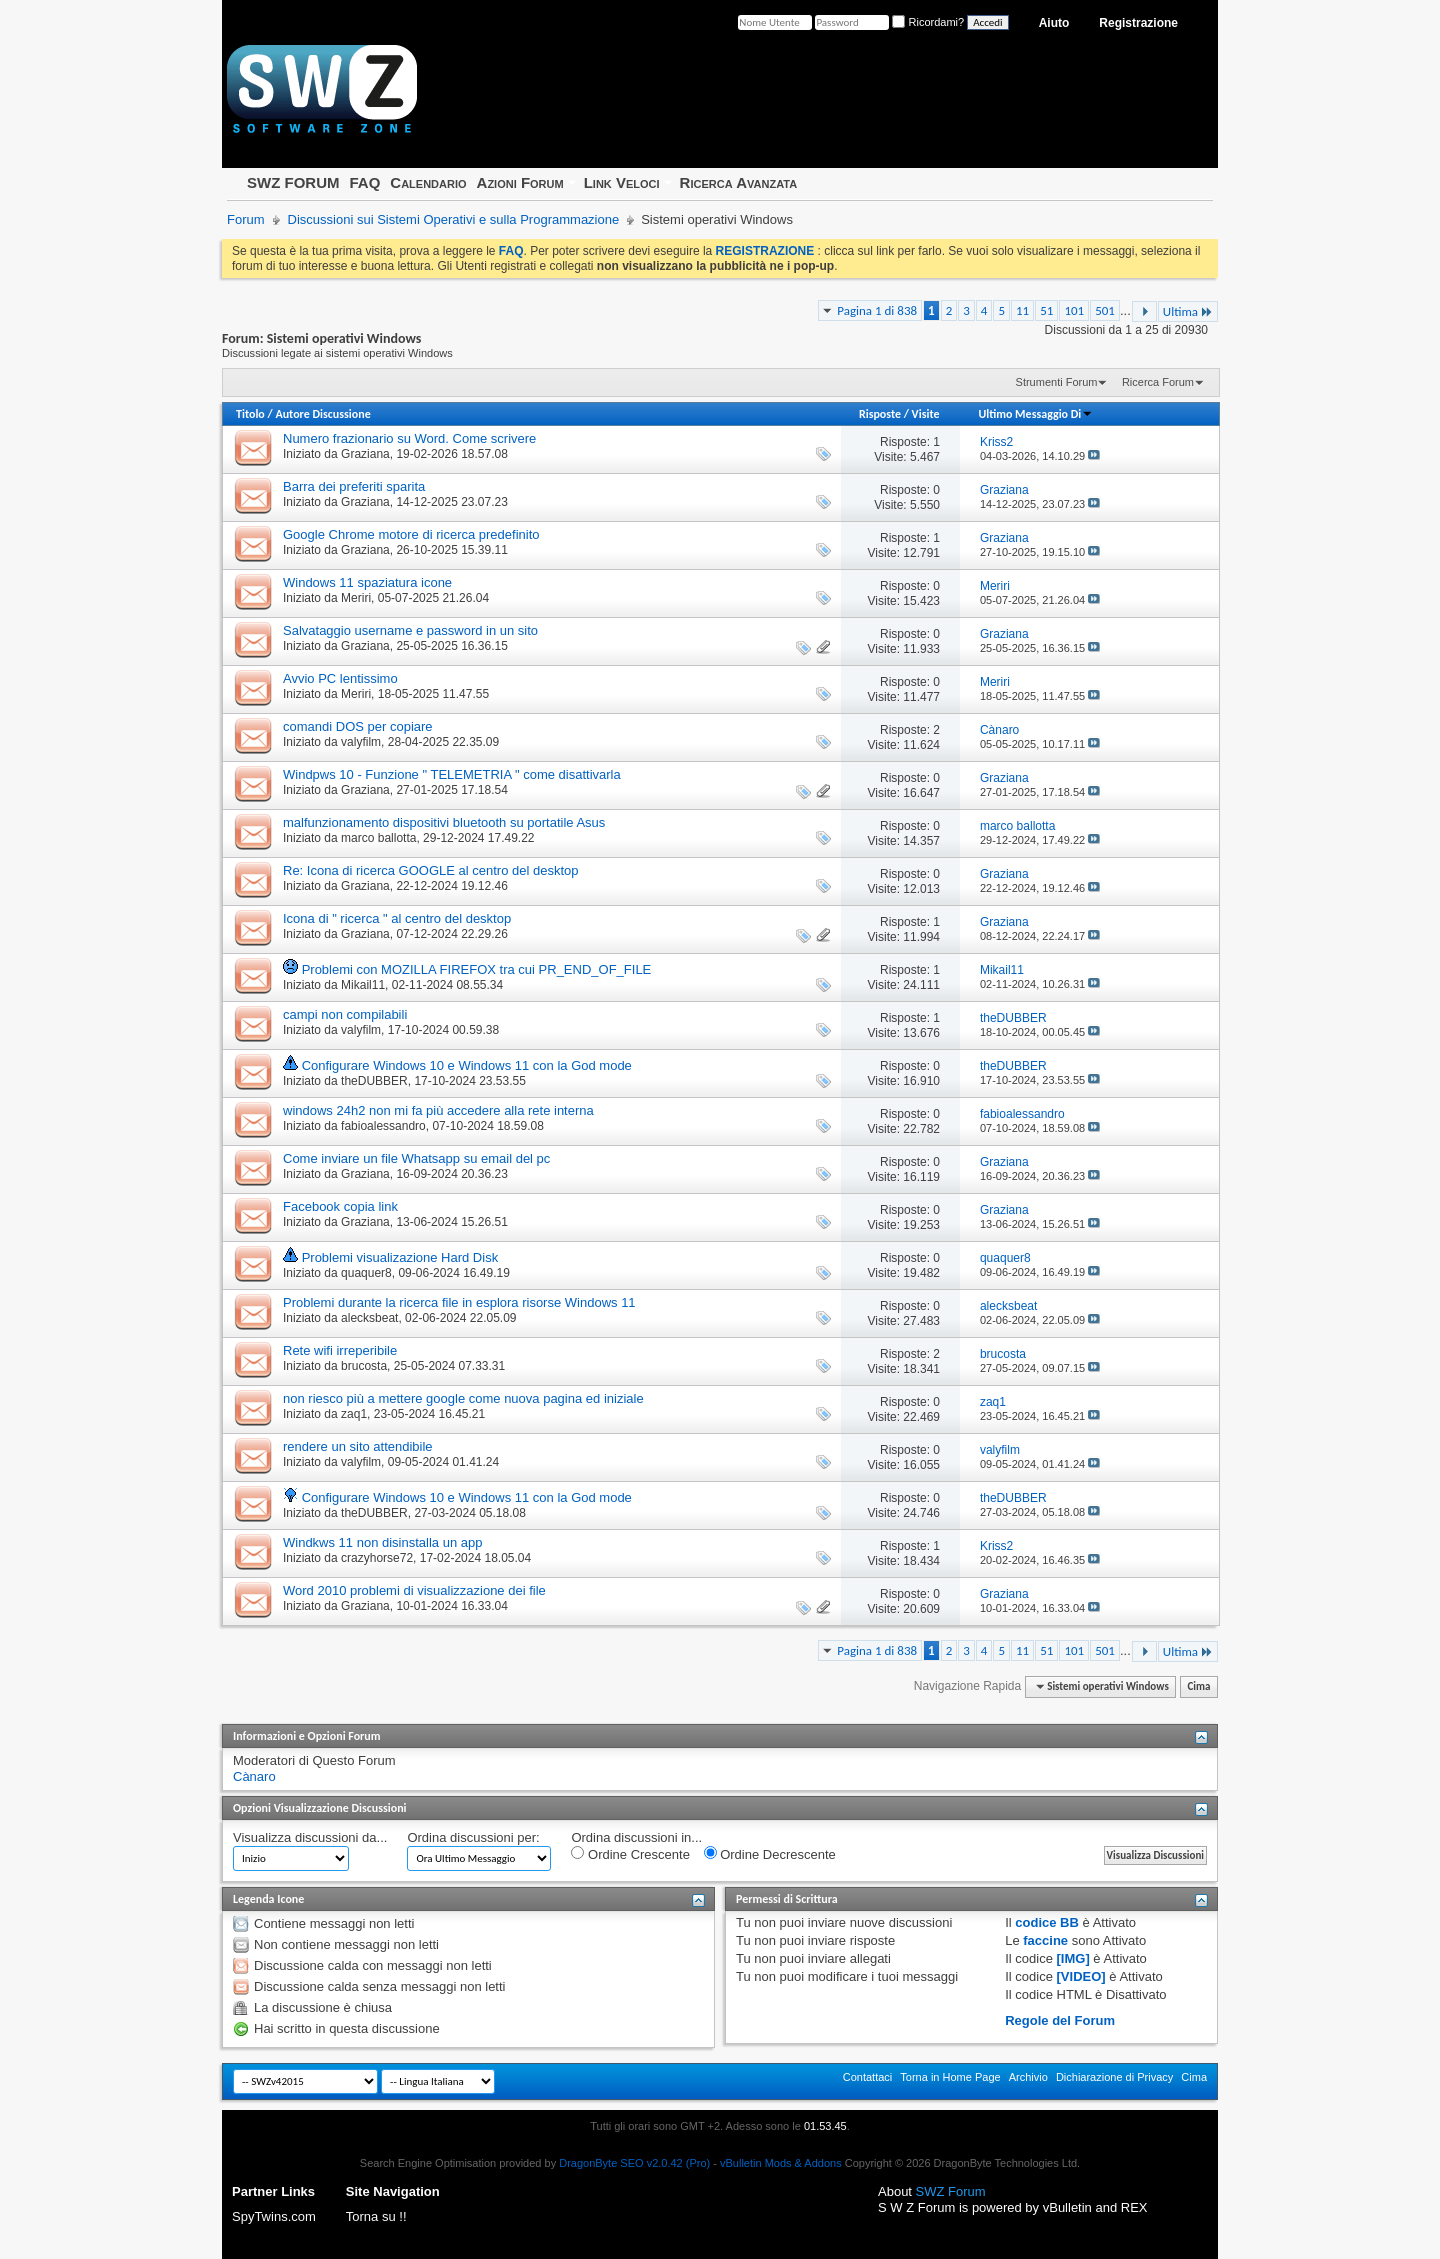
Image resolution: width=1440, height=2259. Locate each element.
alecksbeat (369, 1318)
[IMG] (1073, 1958)
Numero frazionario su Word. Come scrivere (409, 438)
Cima (1198, 1686)
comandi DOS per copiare (358, 726)
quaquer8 (366, 1273)
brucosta (364, 1366)
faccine (1045, 1940)
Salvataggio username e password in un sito (410, 630)
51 (1046, 310)
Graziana (365, 454)
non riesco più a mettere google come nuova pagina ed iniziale (463, 1398)
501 (1105, 310)
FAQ (364, 182)
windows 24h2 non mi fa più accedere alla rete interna (438, 1110)
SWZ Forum (951, 2191)
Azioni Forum (520, 182)
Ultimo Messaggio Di (1035, 414)
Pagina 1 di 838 (877, 310)
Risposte (880, 414)
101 (1074, 310)
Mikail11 (363, 985)
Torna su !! (376, 2216)
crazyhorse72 (377, 1558)
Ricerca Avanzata (739, 182)
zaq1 (354, 1414)
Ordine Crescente (630, 1854)
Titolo (250, 414)
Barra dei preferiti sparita (354, 486)
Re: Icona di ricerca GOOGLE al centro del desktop (431, 870)
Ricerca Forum (1158, 382)
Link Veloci (622, 182)
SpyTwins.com (274, 2216)
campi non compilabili (345, 1014)
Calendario (428, 182)
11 (1022, 310)
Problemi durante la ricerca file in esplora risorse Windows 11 (459, 1302)
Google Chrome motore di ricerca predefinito (411, 534)
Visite (926, 414)
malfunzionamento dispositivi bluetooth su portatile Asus (444, 822)
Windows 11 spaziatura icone (367, 582)
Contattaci (868, 2077)
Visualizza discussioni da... (310, 1837)
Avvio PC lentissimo (340, 678)
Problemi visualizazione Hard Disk (400, 1257)
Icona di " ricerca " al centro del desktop (397, 918)
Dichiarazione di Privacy (1114, 2077)
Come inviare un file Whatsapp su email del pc (416, 1158)
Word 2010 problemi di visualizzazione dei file (414, 1590)
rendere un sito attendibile (358, 1446)
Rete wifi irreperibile (340, 1350)
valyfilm (361, 742)
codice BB (1047, 1922)
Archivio (1028, 2077)
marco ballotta (378, 838)
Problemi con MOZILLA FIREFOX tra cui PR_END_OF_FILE (477, 969)
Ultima (1188, 311)
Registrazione (1138, 23)
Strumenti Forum (1057, 382)
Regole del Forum (1060, 2020)
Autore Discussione (322, 414)
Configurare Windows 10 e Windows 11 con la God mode (467, 1065)
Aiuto (1054, 23)
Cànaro (254, 1776)
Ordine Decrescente (770, 1854)
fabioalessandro (383, 1126)
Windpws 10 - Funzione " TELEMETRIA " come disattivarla (452, 774)
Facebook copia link (340, 1206)
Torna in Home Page (950, 2077)
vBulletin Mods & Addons (781, 2163)
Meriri (356, 598)
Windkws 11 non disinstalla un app (382, 1542)
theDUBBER (374, 1081)
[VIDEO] (1081, 1976)
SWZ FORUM (293, 182)
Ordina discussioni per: (473, 1837)
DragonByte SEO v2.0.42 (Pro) (634, 2163)
